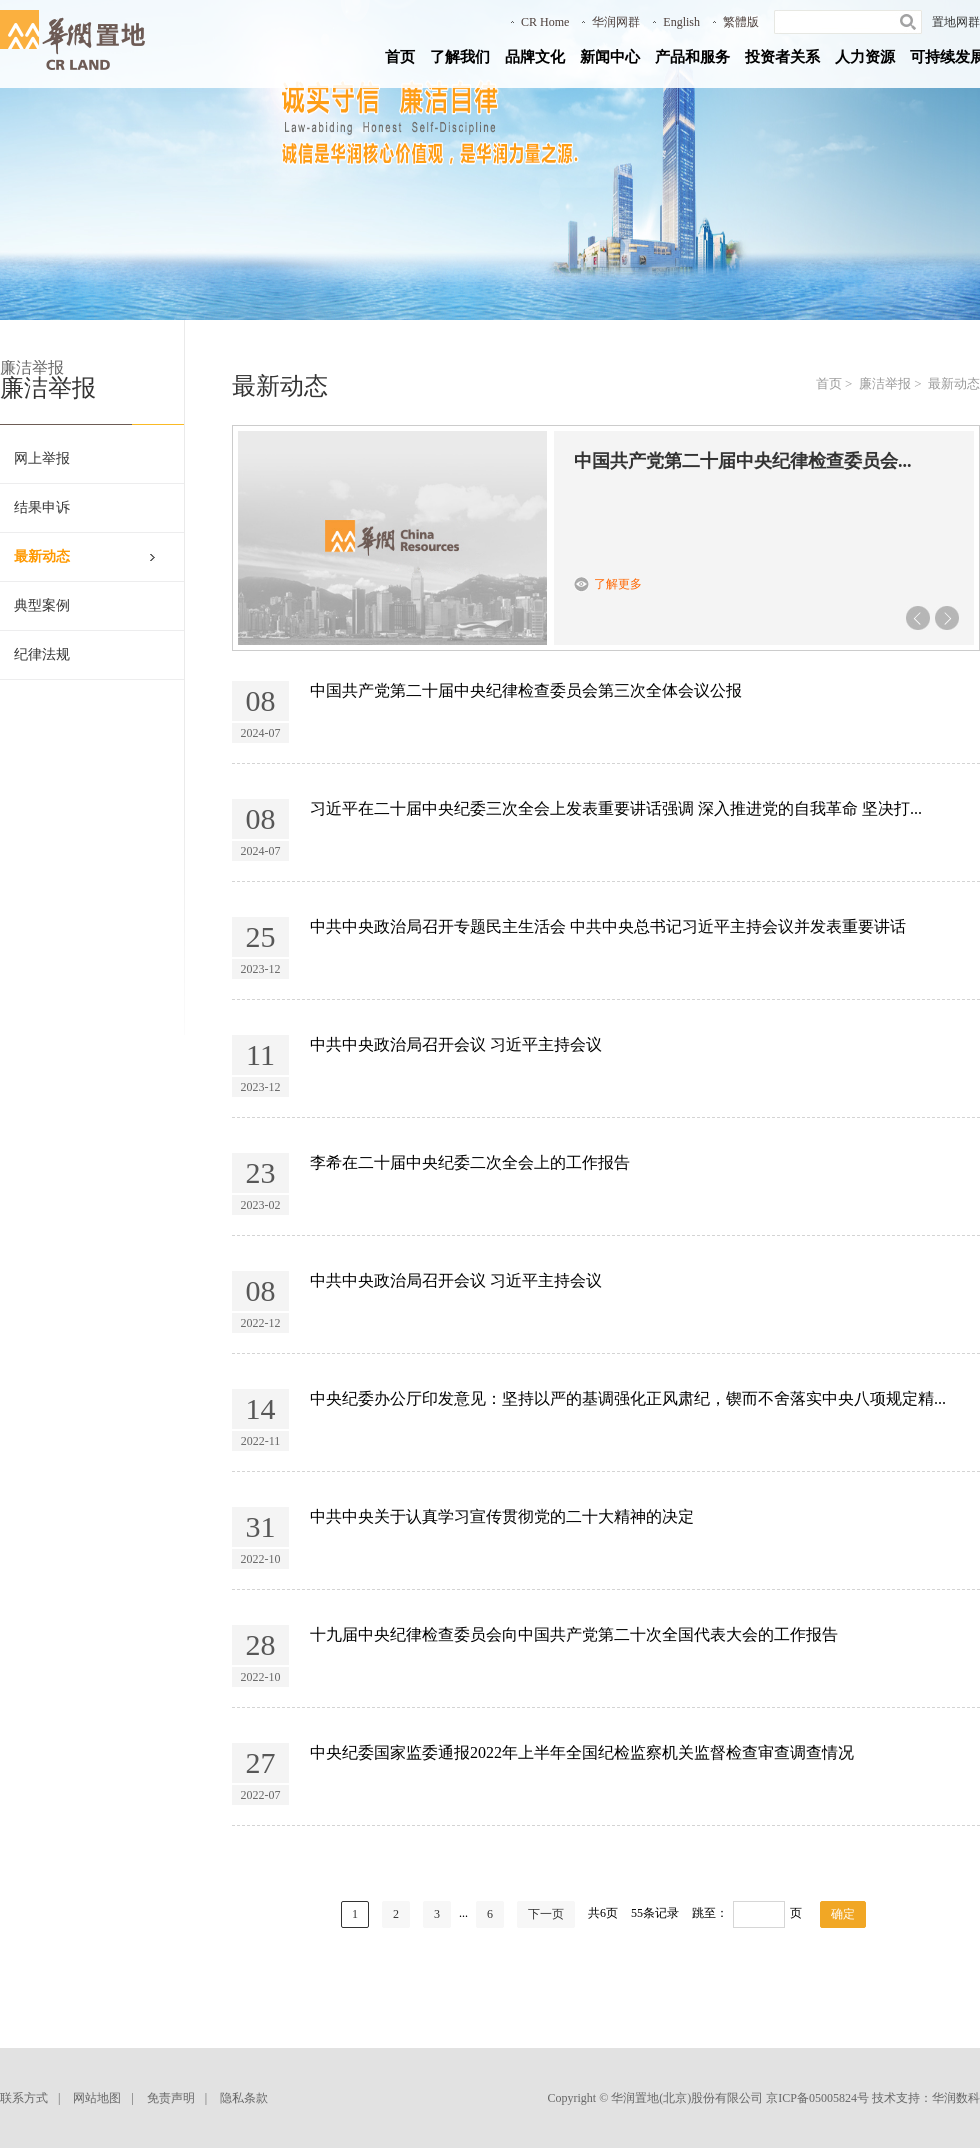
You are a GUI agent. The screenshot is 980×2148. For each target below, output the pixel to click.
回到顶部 (951, 2124)
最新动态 (42, 556)
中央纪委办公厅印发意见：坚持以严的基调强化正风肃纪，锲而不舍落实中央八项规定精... (628, 1398)
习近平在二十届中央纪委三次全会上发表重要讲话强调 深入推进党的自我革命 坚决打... (616, 808)
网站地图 (97, 2098)
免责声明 (171, 2098)
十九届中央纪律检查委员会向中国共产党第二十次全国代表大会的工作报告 (574, 1634)
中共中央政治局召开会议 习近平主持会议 (456, 1044)
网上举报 (42, 458)
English (681, 22)
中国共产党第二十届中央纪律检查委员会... (743, 461)
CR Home (545, 22)
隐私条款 (244, 2098)
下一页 (546, 1914)
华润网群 (616, 22)
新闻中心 (610, 57)
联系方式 (24, 2098)
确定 (843, 1914)
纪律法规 (42, 654)
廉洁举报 (885, 383)
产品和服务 (692, 57)
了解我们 (460, 57)
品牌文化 (535, 57)
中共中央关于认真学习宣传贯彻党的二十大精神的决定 (502, 1516)
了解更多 (618, 584)
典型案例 (42, 605)
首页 (400, 57)
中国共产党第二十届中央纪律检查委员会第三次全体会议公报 (526, 690)
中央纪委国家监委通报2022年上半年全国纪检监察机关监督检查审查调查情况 (582, 1752)
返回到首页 (951, 2073)
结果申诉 (42, 507)
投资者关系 (782, 57)
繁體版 (741, 22)
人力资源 (865, 57)
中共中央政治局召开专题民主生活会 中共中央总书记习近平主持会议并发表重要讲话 (608, 926)
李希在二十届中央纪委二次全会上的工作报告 (470, 1162)
